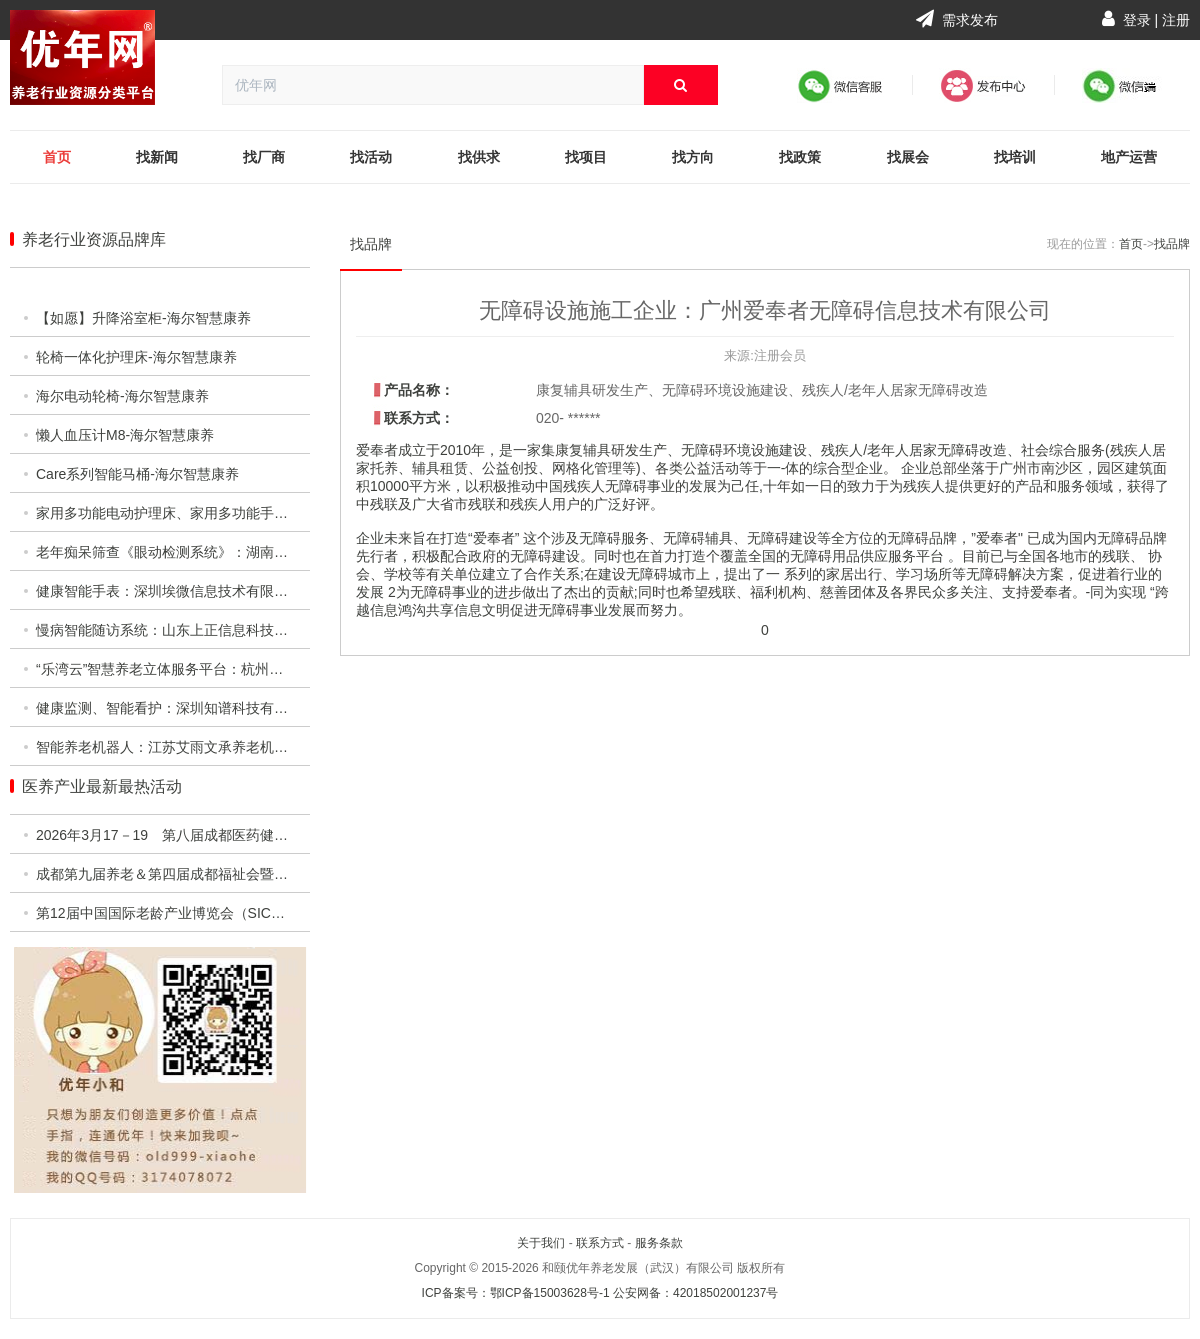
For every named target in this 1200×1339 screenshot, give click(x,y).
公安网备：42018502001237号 (695, 1293)
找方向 (693, 157)
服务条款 (659, 1243)
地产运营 (1129, 157)
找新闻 (157, 157)
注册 (1176, 20)
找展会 (908, 157)
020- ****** (568, 418)
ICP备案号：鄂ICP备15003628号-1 (516, 1293)
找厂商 (264, 157)
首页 (57, 157)
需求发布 (957, 20)
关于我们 (541, 1243)
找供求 (479, 157)
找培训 (1015, 157)
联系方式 (600, 1243)
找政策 (800, 157)
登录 (1137, 20)
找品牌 (371, 244)
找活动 (371, 157)
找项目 (586, 157)
